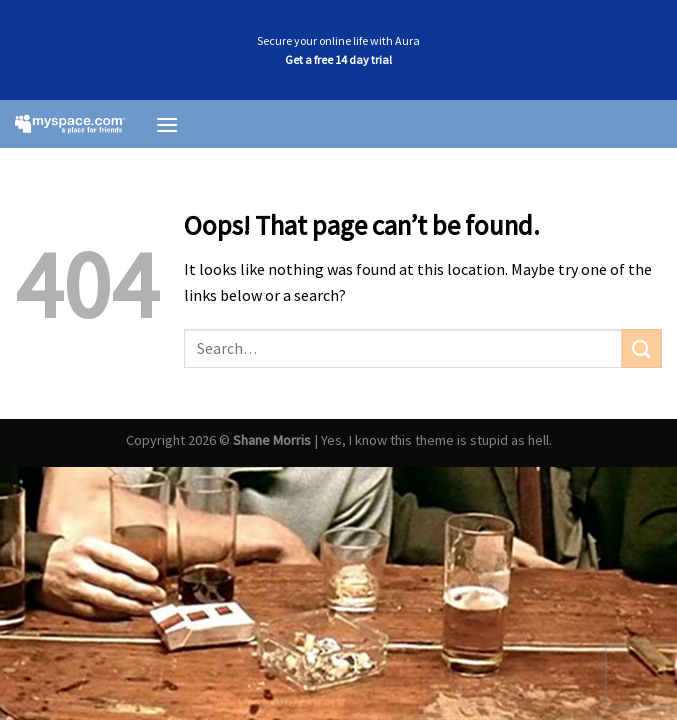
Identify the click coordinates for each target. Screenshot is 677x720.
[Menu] (167, 124)
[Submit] (642, 348)
